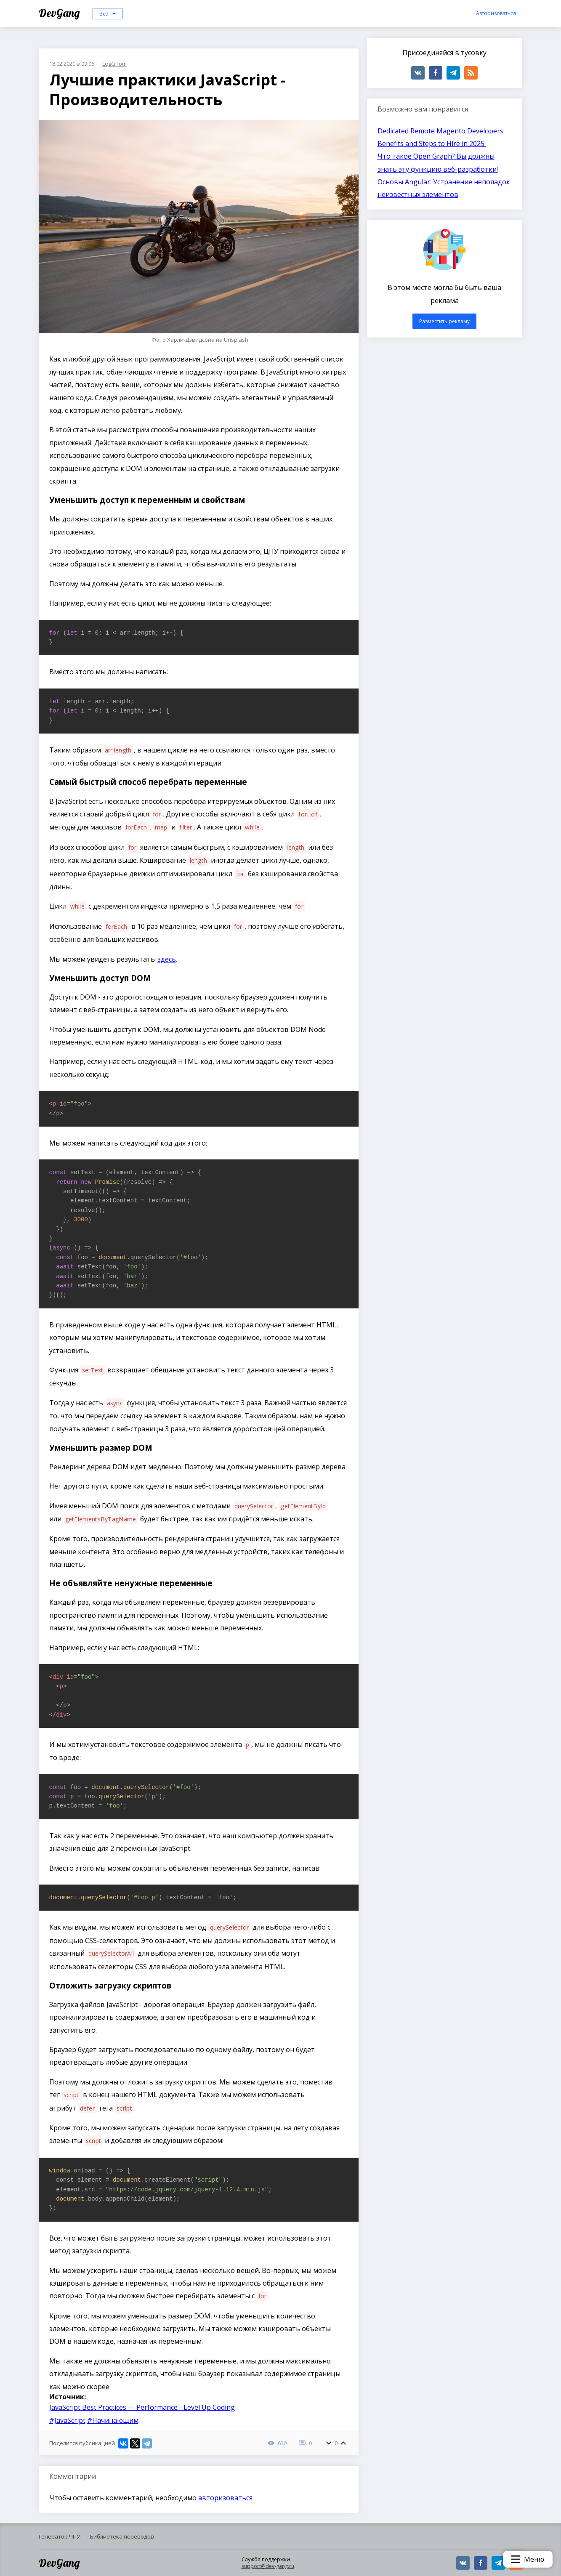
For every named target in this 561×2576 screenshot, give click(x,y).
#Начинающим (112, 2420)
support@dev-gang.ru (268, 2566)
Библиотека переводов (122, 2536)
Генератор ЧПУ (59, 2536)
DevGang (60, 13)
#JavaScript (67, 2420)
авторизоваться (225, 2497)
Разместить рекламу (444, 321)
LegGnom (114, 63)
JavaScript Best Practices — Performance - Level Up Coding (142, 2407)
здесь (166, 959)
